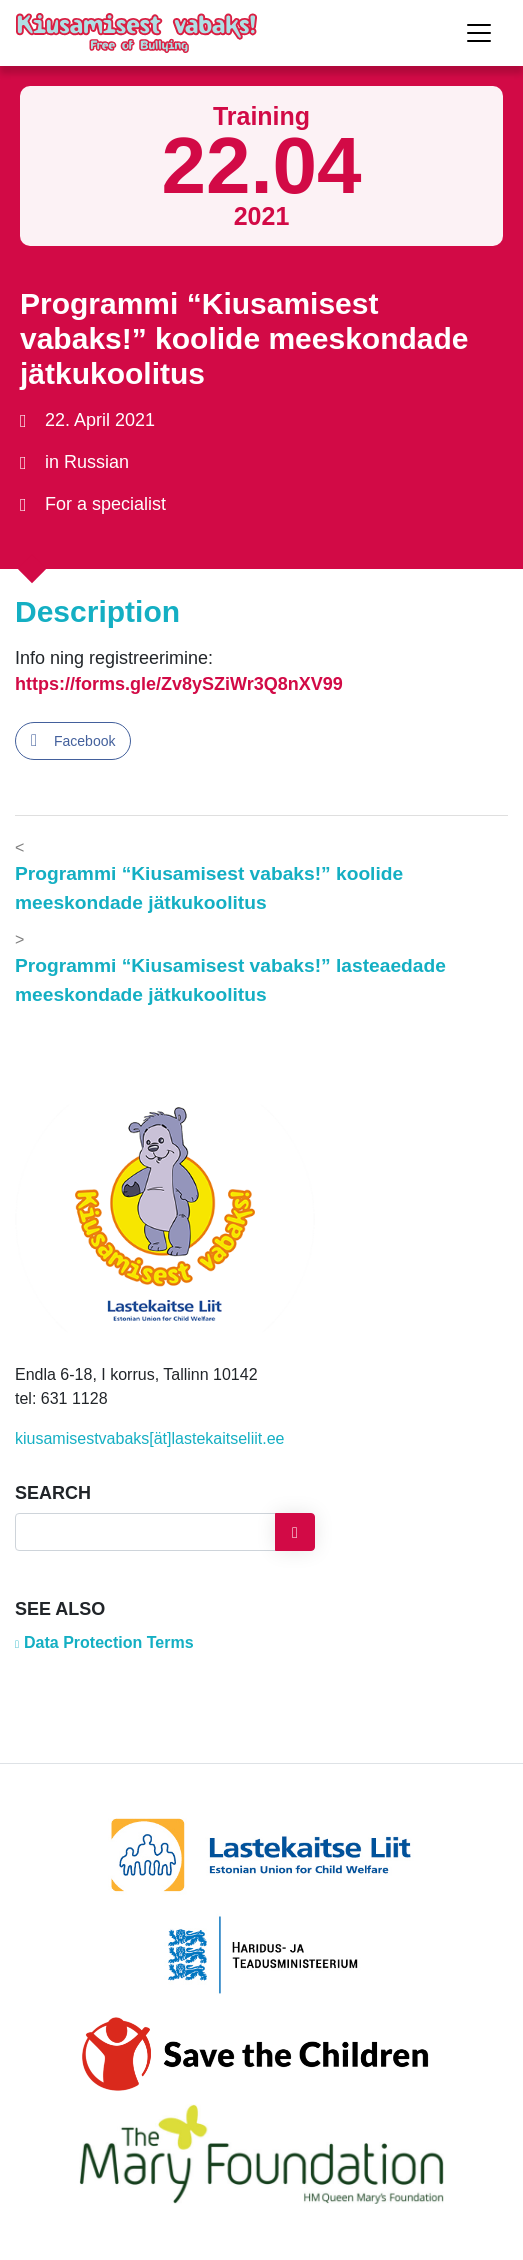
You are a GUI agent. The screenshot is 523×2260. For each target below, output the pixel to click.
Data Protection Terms (109, 1642)
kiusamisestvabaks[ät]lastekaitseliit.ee (149, 1438)
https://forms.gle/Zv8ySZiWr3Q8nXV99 (179, 684)
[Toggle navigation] (479, 33)
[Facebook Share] (73, 741)
